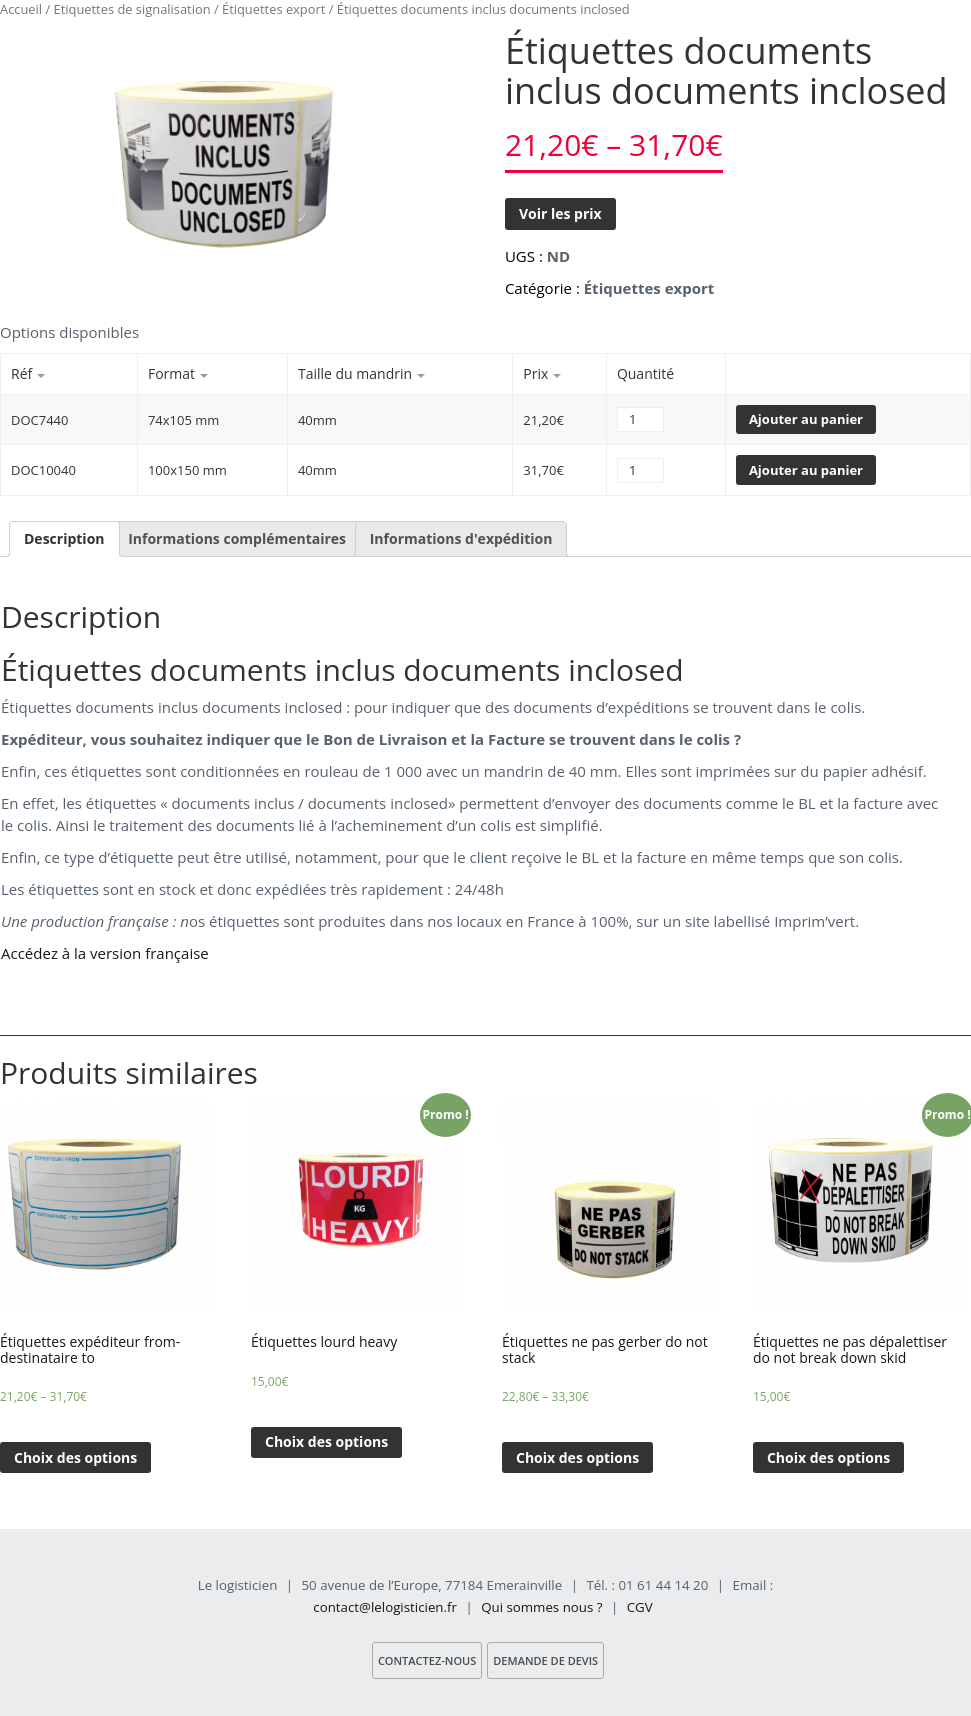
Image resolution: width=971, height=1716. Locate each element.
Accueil (21, 9)
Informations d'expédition (461, 538)
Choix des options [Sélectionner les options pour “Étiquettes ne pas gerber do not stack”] (577, 1457)
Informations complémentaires (237, 538)
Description (64, 538)
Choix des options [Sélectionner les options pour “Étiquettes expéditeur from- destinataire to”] (75, 1457)
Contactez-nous (427, 1660)
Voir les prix (560, 213)
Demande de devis (545, 1660)
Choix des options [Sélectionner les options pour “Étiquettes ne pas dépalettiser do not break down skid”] (828, 1457)
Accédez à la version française (105, 953)
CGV (640, 1607)
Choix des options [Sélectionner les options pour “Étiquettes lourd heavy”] (326, 1441)
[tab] (64, 539)
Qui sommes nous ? (541, 1607)
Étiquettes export (273, 9)
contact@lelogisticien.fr (385, 1607)
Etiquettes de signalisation (132, 9)
